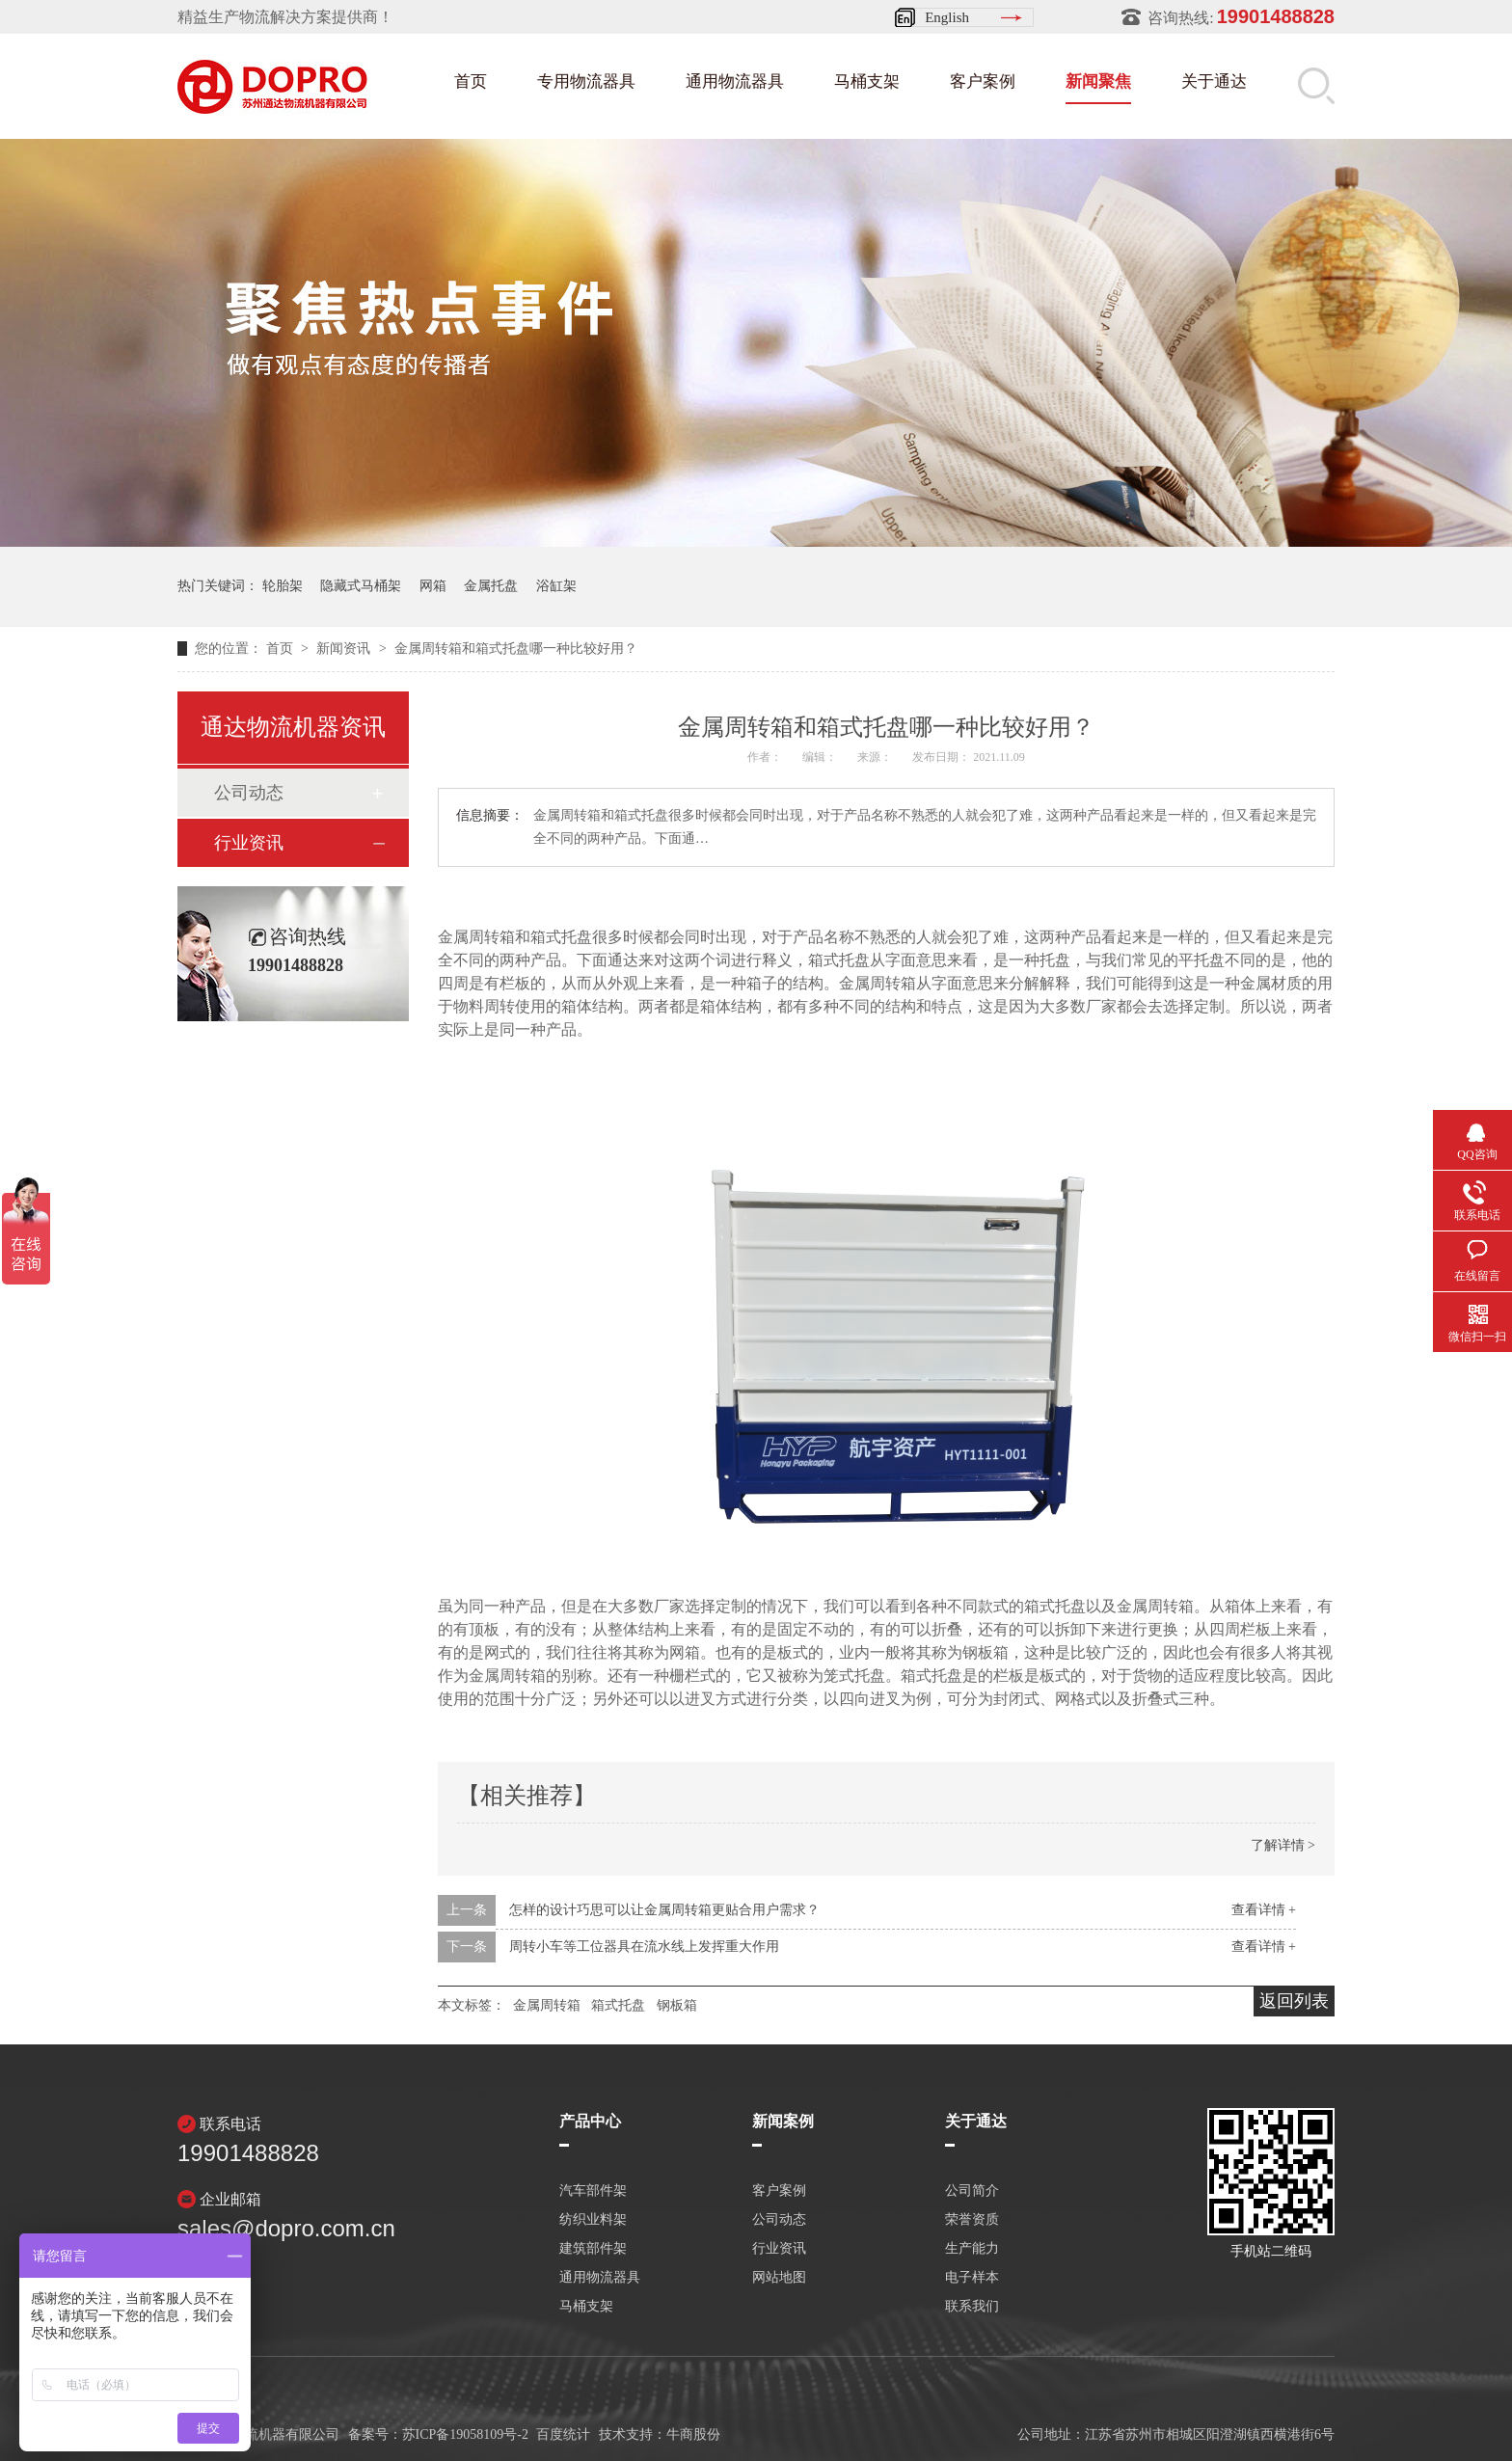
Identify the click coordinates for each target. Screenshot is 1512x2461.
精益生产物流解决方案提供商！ (285, 17)
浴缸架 (556, 586)
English (947, 17)
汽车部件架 (593, 2191)
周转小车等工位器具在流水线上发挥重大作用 (644, 1946)
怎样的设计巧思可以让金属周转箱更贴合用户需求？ (664, 1910)
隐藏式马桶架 (360, 586)
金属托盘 (491, 586)
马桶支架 (867, 81)
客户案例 (982, 81)
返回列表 (1294, 2001)
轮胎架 (282, 586)
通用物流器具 (735, 81)
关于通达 (1214, 81)
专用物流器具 (586, 81)
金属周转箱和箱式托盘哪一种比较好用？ (515, 648)
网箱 (432, 586)
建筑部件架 (593, 2249)
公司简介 (972, 2191)
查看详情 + (1263, 1910)
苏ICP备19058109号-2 (465, 2434)
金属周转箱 (546, 2005)
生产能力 (972, 2249)
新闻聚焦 (1098, 81)
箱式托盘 (618, 2005)
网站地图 (779, 2278)
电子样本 (972, 2278)
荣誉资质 (972, 2220)
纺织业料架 (593, 2220)
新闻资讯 (345, 648)
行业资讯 (249, 842)
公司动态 (249, 792)
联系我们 (972, 2306)
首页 (470, 81)
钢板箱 (677, 2005)
